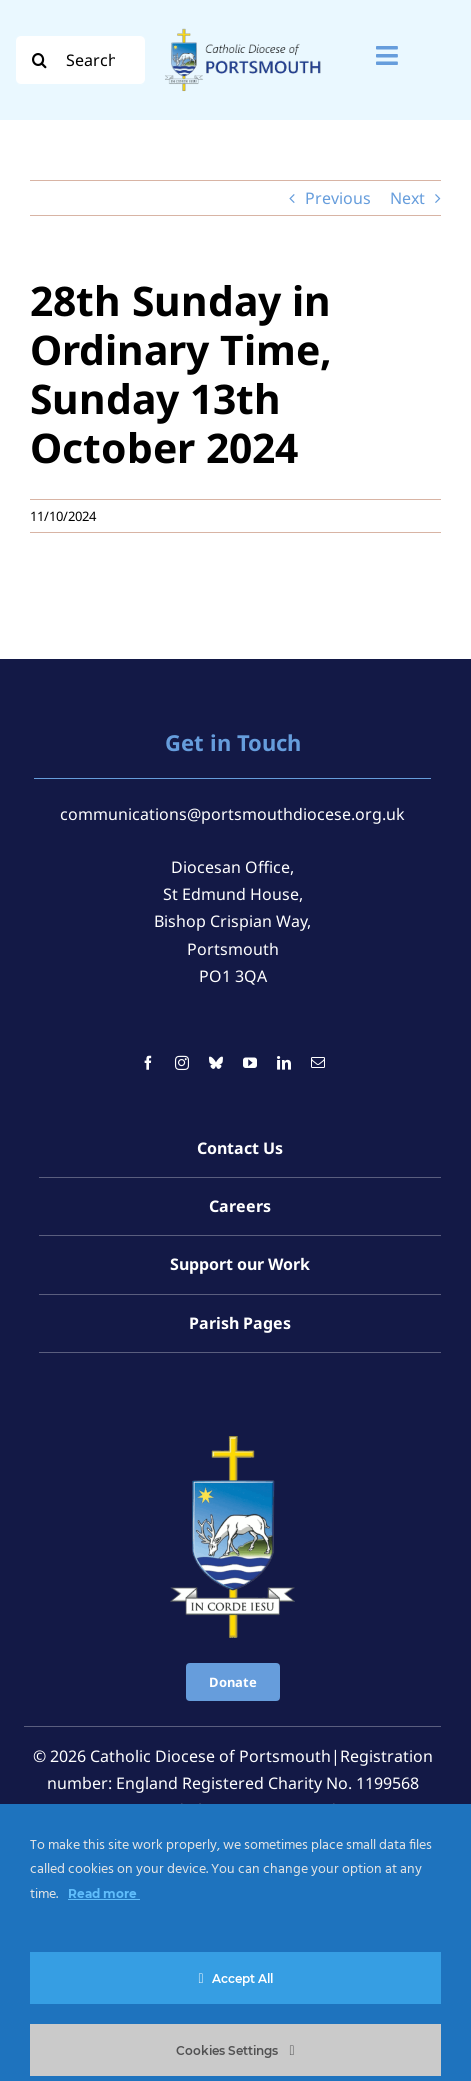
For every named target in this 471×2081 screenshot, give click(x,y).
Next (407, 198)
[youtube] (250, 1063)
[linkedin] (284, 1063)
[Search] (40, 60)
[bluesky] (216, 1063)
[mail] (318, 1063)
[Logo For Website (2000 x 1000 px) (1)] (243, 28)
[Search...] (80, 60)
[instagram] (182, 1063)
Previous (338, 198)
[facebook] (148, 1063)
